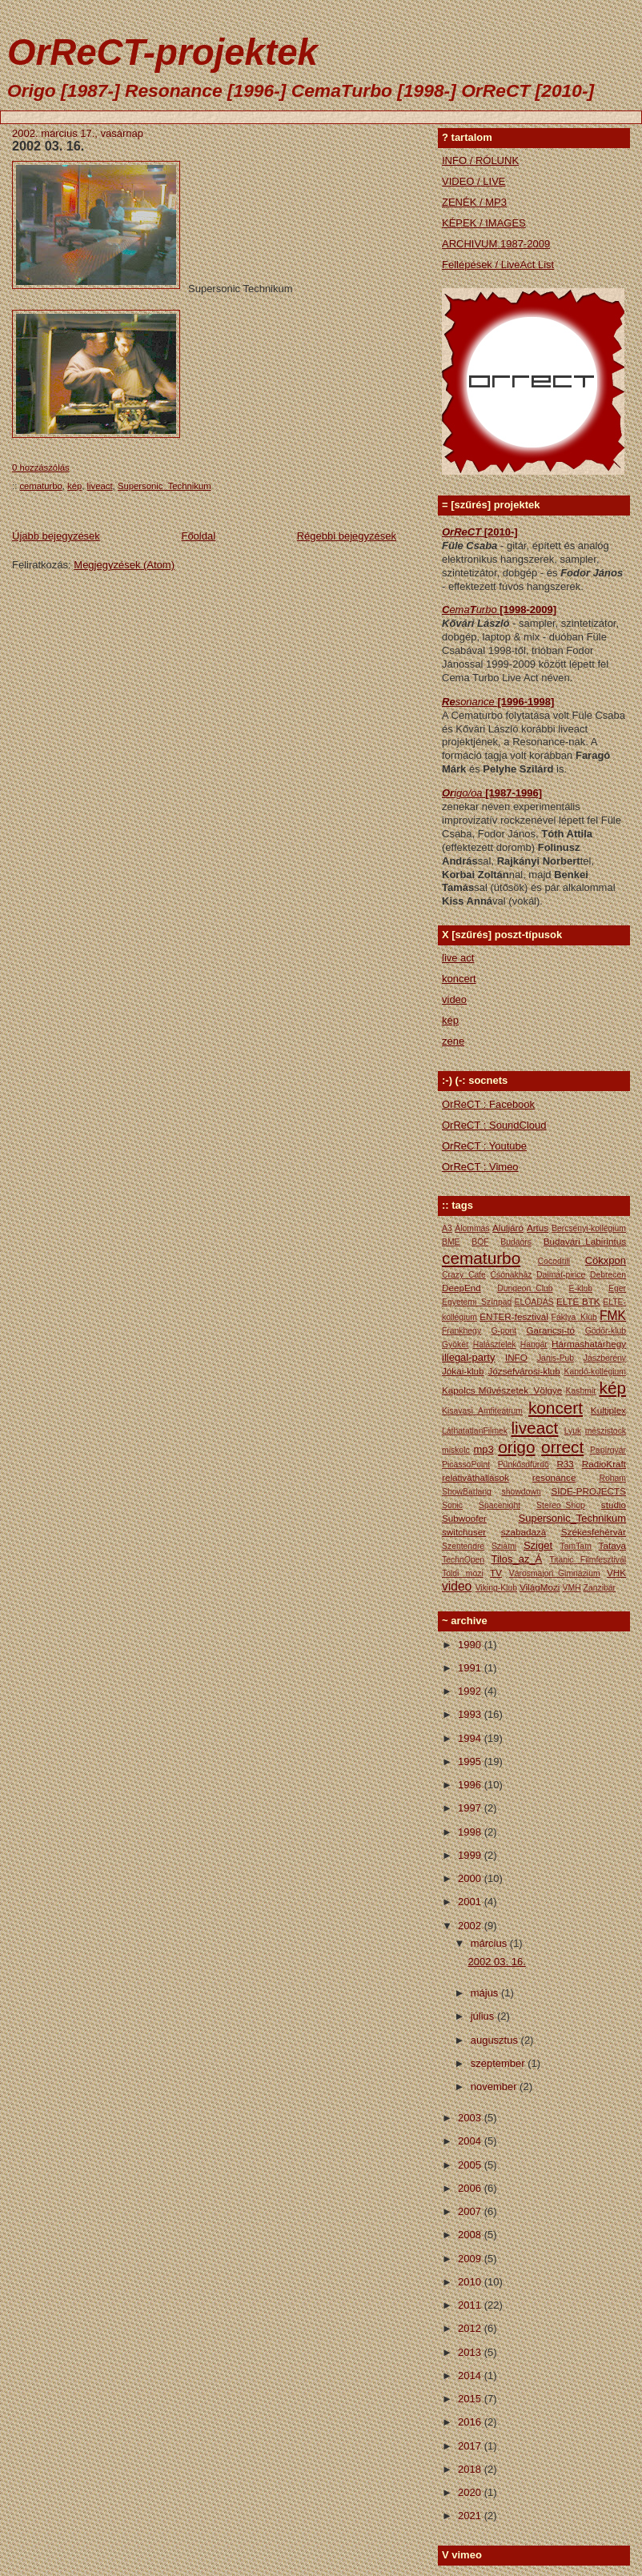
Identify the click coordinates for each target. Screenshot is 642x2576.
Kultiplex (608, 1410)
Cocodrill (554, 1261)
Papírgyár (608, 1450)
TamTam (576, 1546)
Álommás (472, 1228)
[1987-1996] (513, 793)
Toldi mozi (463, 1573)
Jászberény (605, 1358)
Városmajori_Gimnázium (554, 1573)
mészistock (605, 1430)
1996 (471, 1785)
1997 (471, 1808)
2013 (471, 2352)
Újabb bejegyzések (56, 536)
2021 (471, 2516)
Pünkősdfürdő (523, 1464)
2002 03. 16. (48, 145)
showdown (521, 1491)
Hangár (534, 1344)
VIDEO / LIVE (473, 181)
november (495, 2086)
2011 (471, 2305)
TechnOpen (463, 1559)
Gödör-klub (605, 1330)
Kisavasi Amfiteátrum (482, 1410)
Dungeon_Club (524, 1288)
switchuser (464, 1532)
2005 (471, 2165)
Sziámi (504, 1546)
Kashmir (581, 1390)
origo (516, 1447)
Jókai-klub (463, 1371)
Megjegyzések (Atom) (124, 565)
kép (74, 486)
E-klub (580, 1288)
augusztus (496, 2040)
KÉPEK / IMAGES (484, 223)
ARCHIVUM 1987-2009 (496, 244)
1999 (471, 1855)
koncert (459, 979)
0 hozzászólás (41, 467)
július (484, 2016)
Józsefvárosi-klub (524, 1371)
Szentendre (463, 1546)
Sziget (538, 1545)
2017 (471, 2446)
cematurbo (40, 486)
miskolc (456, 1450)
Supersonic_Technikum (164, 486)
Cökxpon (605, 1260)
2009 (471, 2259)
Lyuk (573, 1430)
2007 (471, 2211)
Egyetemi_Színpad (477, 1302)
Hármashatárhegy (589, 1343)
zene (453, 1041)
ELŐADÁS (534, 1302)
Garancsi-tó (551, 1330)
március (490, 1943)
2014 (471, 2375)
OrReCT (463, 532)
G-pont (503, 1330)
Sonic (452, 1505)
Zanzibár (600, 1587)
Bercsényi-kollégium (589, 1228)
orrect (562, 1447)
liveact (100, 486)
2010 (471, 2282)
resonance (554, 1477)
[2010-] (501, 532)
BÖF (479, 1242)
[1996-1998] (525, 702)
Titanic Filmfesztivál (587, 1559)
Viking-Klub (496, 1587)
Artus (537, 1227)
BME (451, 1242)
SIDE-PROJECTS (588, 1491)
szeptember (499, 2063)
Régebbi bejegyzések (346, 536)
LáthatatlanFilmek (475, 1430)
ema (459, 610)
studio (613, 1504)
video (454, 999)
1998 (471, 1832)
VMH (572, 1587)
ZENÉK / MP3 (474, 202)
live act (458, 958)
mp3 (483, 1449)
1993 (471, 1714)
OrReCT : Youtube (484, 1146)
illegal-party (468, 1357)
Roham (613, 1478)
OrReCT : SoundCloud (494, 1125)
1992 (471, 1691)
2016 (471, 2422)
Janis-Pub (555, 1358)
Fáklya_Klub (574, 1317)
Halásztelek (494, 1344)
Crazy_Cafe (464, 1274)
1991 (471, 1668)
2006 (471, 2188)
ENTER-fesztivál (513, 1316)
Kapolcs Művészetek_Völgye (502, 1390)
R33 (564, 1464)
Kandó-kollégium (595, 1371)
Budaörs (516, 1242)
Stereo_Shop (560, 1505)
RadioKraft (604, 1464)
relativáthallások (475, 1477)
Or (448, 793)
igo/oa (469, 793)
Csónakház (511, 1274)
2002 (471, 1926)
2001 (471, 1902)
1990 (471, 1645)
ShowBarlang (467, 1491)
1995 (471, 1761)
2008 (471, 2235)
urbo (488, 610)
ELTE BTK (578, 1301)
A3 (447, 1228)
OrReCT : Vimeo (480, 1167)
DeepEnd (461, 1287)
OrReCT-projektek (162, 52)
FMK (613, 1315)
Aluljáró (508, 1227)
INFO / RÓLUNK (480, 160)
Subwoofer (464, 1518)
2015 (471, 2399)
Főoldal (198, 536)
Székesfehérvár (593, 1532)
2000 (471, 1878)
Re (448, 702)
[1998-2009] (528, 610)
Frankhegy (461, 1330)
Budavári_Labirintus (585, 1241)
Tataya (612, 1545)
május (486, 1993)
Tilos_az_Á (516, 1559)
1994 (471, 1738)
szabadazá (524, 1532)
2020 (471, 2492)
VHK (616, 1572)
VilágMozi (540, 1587)
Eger (617, 1288)
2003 (471, 2118)
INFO (516, 1357)
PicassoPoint (466, 1464)
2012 (471, 2328)
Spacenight (499, 1505)
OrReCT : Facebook (488, 1104)
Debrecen (608, 1274)
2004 (471, 2141)
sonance (476, 702)
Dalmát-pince (560, 1274)
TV (496, 1572)
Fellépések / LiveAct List (498, 265)
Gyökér (455, 1344)
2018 (471, 2469)
